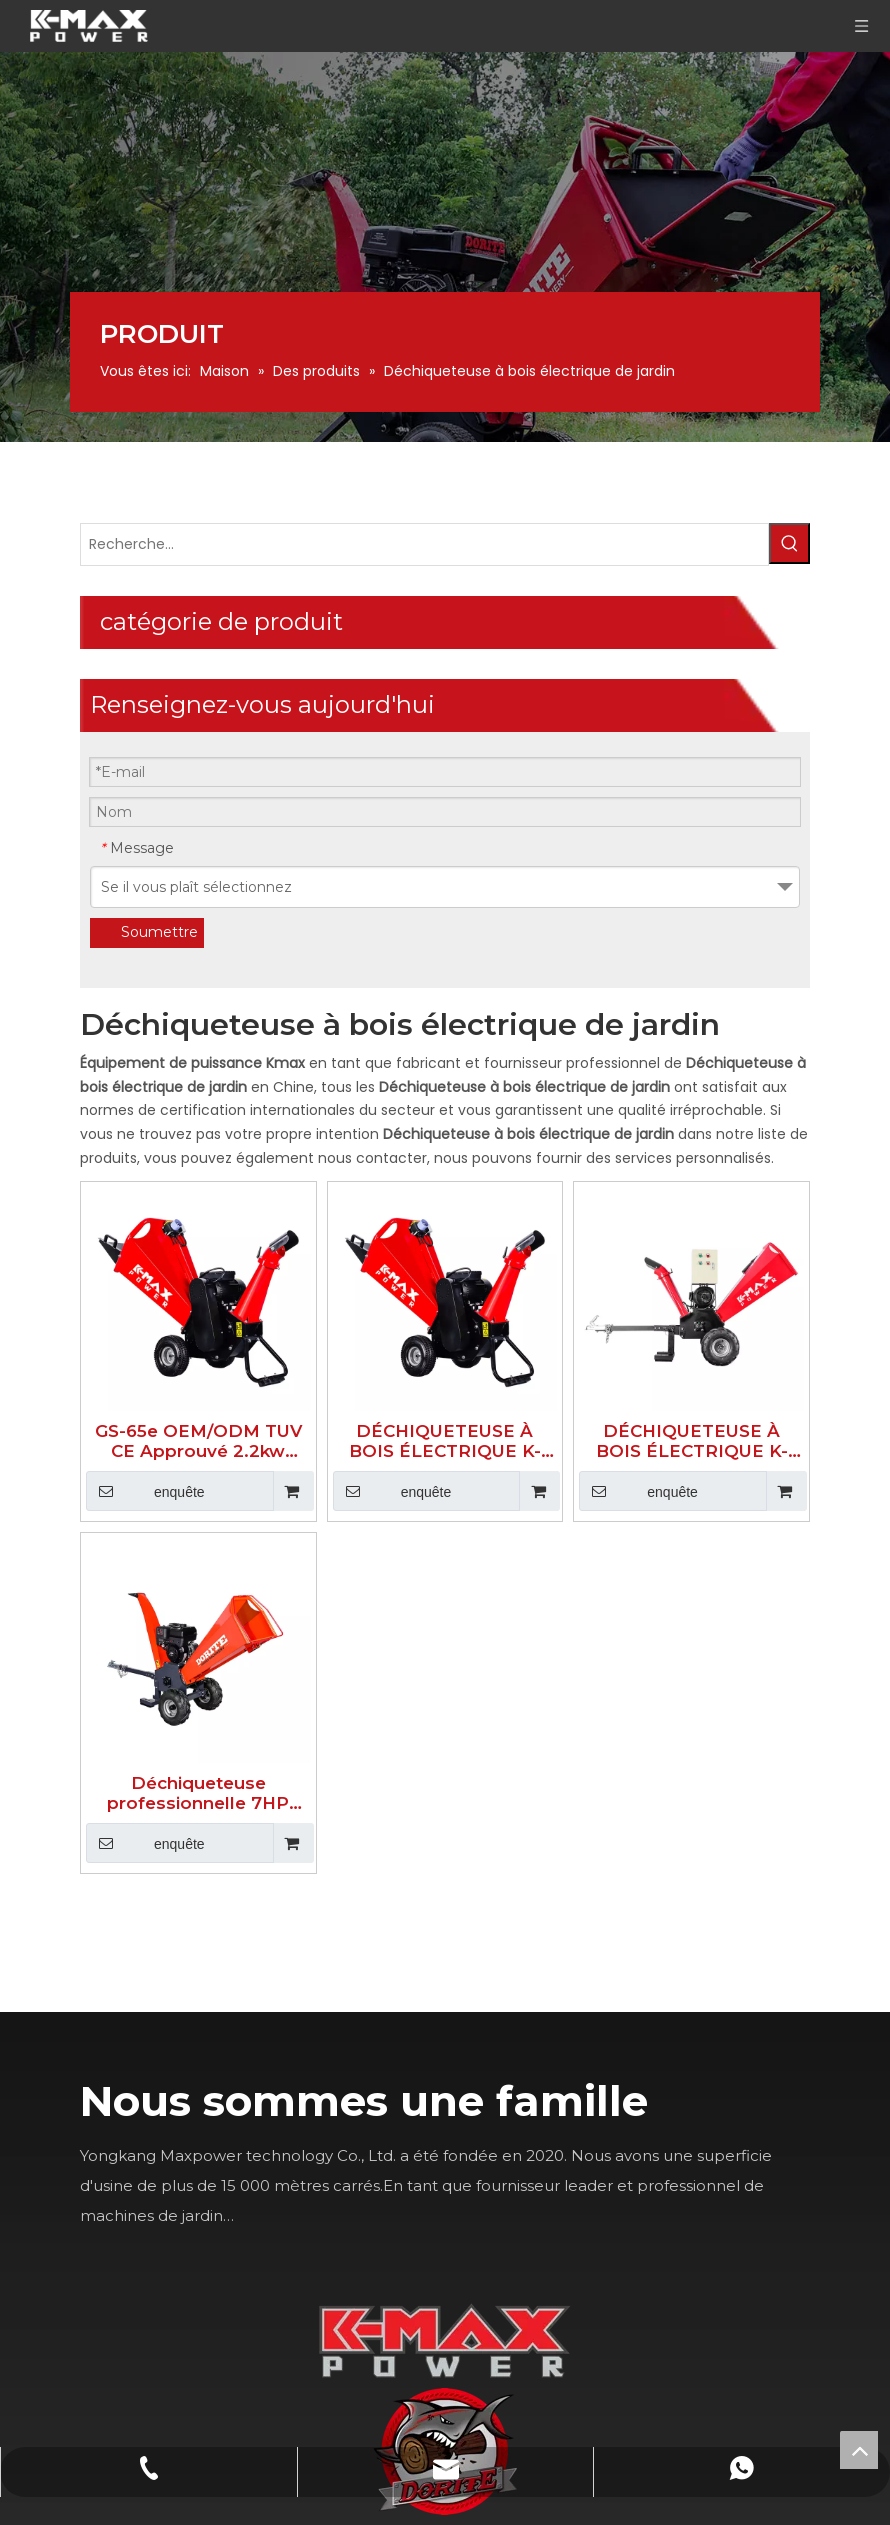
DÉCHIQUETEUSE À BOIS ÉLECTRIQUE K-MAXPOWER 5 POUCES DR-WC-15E (691, 1441)
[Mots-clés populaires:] (789, 543)
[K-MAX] (445, 2340)
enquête (145, 1491)
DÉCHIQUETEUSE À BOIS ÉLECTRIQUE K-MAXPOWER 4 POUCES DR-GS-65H (444, 1441)
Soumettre (159, 932)
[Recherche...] (424, 544)
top (859, 2450)
